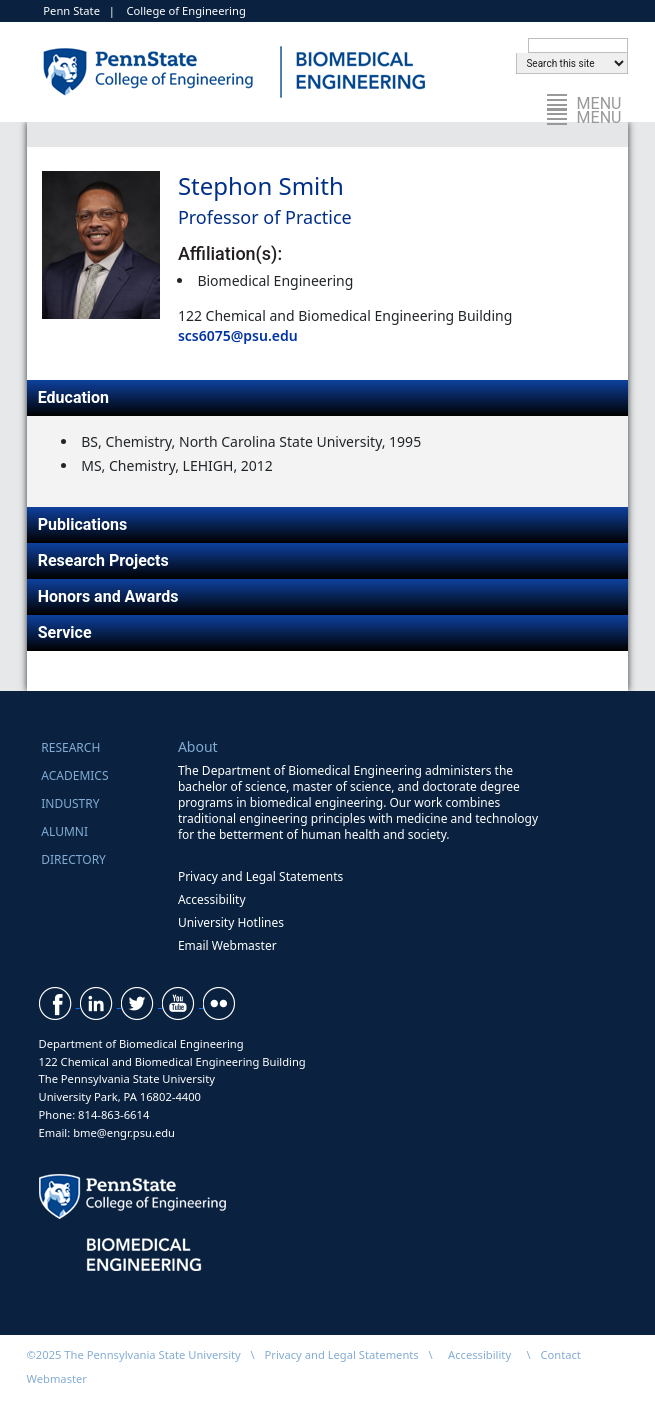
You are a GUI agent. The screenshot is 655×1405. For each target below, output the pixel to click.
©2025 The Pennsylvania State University (134, 1354)
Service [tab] (65, 632)
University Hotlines (231, 922)
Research (70, 747)
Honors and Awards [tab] (108, 596)
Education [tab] (73, 397)
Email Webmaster (227, 945)
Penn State (71, 10)
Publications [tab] (83, 524)
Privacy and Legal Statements (260, 876)
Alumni (64, 831)
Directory (73, 859)
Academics (74, 775)
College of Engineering (185, 10)
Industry (70, 803)
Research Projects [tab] (103, 560)
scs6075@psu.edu (238, 335)
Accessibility (212, 899)
